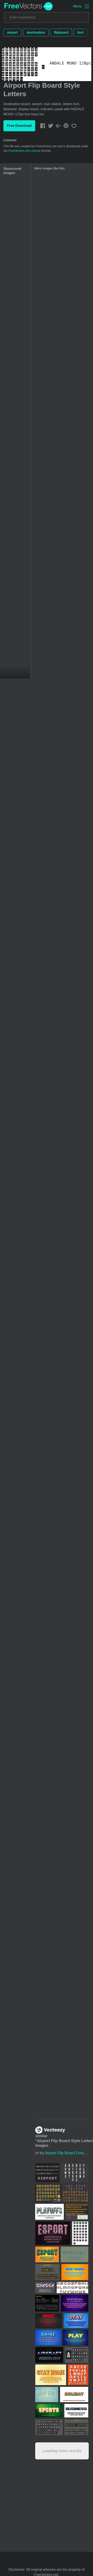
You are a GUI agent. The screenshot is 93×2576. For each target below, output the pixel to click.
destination (36, 32)
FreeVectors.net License (24, 150)
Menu (77, 6)
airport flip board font (64, 2153)
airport (12, 32)
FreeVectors (28, 6)
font (80, 32)
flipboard (61, 32)
